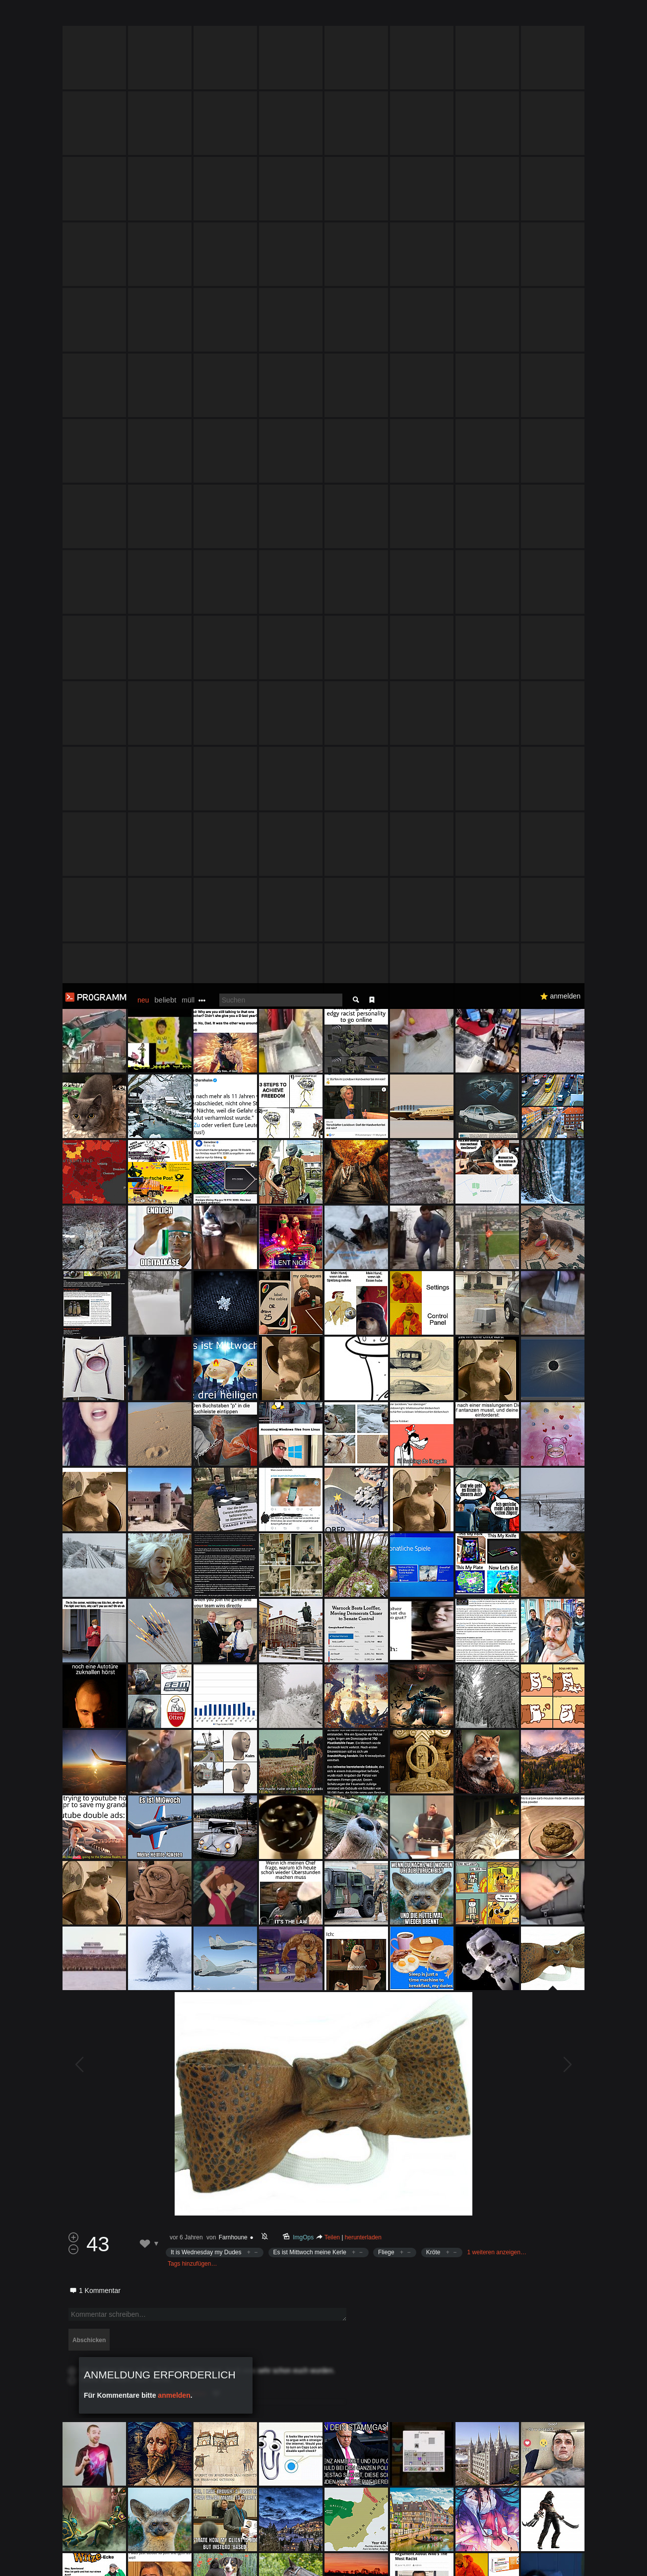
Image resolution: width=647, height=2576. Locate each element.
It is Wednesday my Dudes (206, 1269)
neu (143, 17)
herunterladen (363, 1254)
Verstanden (588, 2556)
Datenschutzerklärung (297, 2563)
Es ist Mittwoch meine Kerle (309, 1269)
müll (188, 17)
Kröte (433, 1269)
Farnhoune (233, 1254)
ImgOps (303, 1254)
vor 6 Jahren (186, 1254)
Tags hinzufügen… (192, 1280)
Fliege (386, 1269)
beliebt (165, 16)
